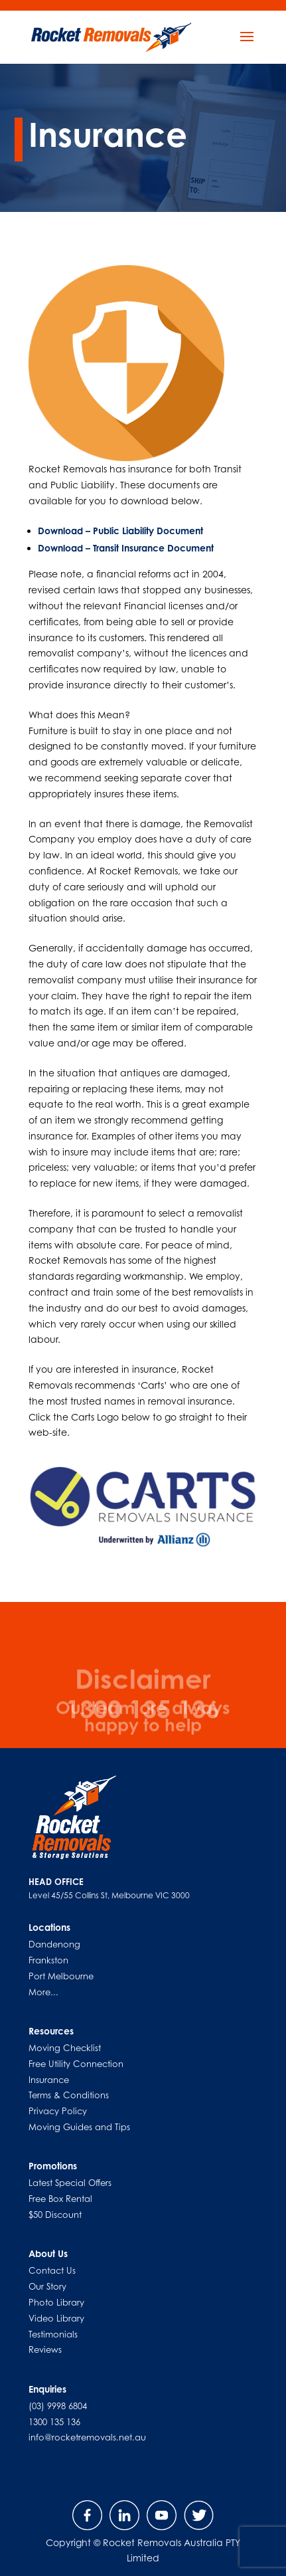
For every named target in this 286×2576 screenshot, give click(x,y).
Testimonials (53, 2334)
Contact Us (52, 2270)
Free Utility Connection (76, 2063)
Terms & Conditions (69, 2095)
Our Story (47, 2286)
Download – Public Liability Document (120, 530)
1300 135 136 (54, 2422)
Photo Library (56, 2302)
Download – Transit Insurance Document (126, 547)
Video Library (56, 2318)
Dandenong (54, 1944)
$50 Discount (55, 2214)
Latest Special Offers (70, 2182)
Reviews (45, 2349)
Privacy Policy (58, 2111)
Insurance (49, 2079)
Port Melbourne (61, 1976)
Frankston (48, 1960)
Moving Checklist (65, 2047)
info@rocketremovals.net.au (87, 2437)
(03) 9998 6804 (58, 2406)
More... (43, 1992)
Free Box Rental (60, 2198)
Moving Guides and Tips (79, 2127)
